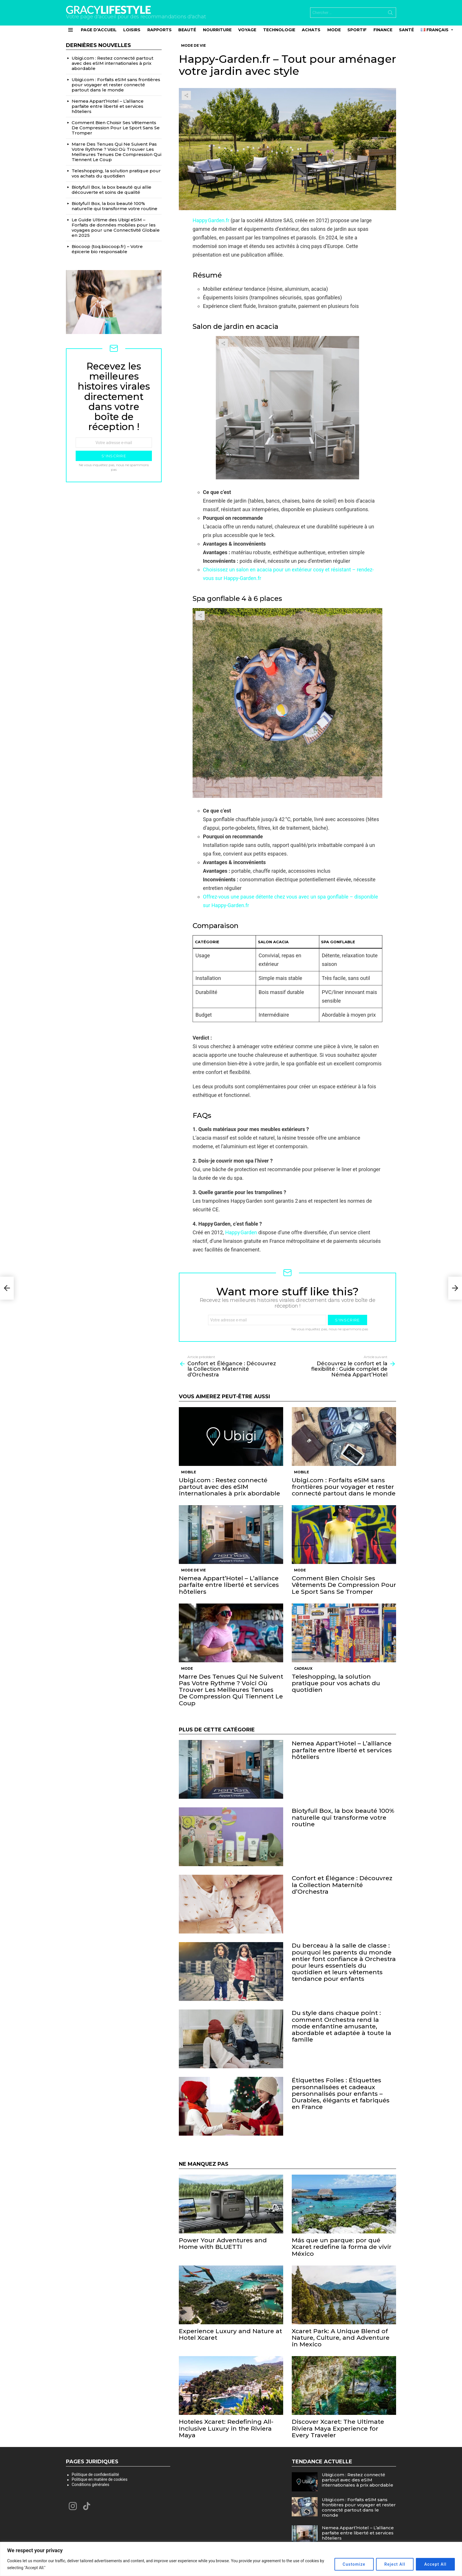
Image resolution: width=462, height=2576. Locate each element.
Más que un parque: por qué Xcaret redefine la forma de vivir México (341, 2247)
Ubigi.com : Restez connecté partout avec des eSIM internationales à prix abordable (229, 1487)
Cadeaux (303, 1668)
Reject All (394, 2564)
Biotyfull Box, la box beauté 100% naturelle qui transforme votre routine (343, 1817)
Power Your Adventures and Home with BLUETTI (223, 2243)
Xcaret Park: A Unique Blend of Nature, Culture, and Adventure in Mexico (340, 2337)
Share (186, 95)
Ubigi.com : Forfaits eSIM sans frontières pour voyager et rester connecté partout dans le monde (344, 1487)
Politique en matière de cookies (100, 2479)
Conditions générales (90, 2484)
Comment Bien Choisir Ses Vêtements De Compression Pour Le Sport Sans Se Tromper (344, 1585)
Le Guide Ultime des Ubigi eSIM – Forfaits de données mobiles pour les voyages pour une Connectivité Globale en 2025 (116, 227)
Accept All (435, 2564)
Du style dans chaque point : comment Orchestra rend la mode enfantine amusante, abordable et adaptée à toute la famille (341, 2026)
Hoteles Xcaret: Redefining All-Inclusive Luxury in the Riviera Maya (226, 2428)
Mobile (188, 1472)
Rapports (159, 29)
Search (390, 13)
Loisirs (131, 29)
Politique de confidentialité (95, 2474)
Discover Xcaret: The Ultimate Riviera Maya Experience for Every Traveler (338, 2428)
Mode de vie (193, 1570)
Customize (354, 2564)
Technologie (279, 29)
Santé (406, 29)
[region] (231, 2559)
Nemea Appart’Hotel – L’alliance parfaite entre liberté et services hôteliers (229, 1585)
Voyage (247, 29)
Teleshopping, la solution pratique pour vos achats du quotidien (336, 1683)
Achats (311, 29)
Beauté (187, 29)
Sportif (357, 29)
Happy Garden (241, 1232)
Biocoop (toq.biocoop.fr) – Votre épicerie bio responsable (107, 249)
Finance (382, 29)
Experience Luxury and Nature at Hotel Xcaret (230, 2334)
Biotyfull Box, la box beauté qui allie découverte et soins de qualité (111, 189)
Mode (334, 29)
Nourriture (217, 29)
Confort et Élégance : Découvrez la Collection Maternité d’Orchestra (342, 1884)
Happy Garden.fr (211, 220)
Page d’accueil (99, 29)
